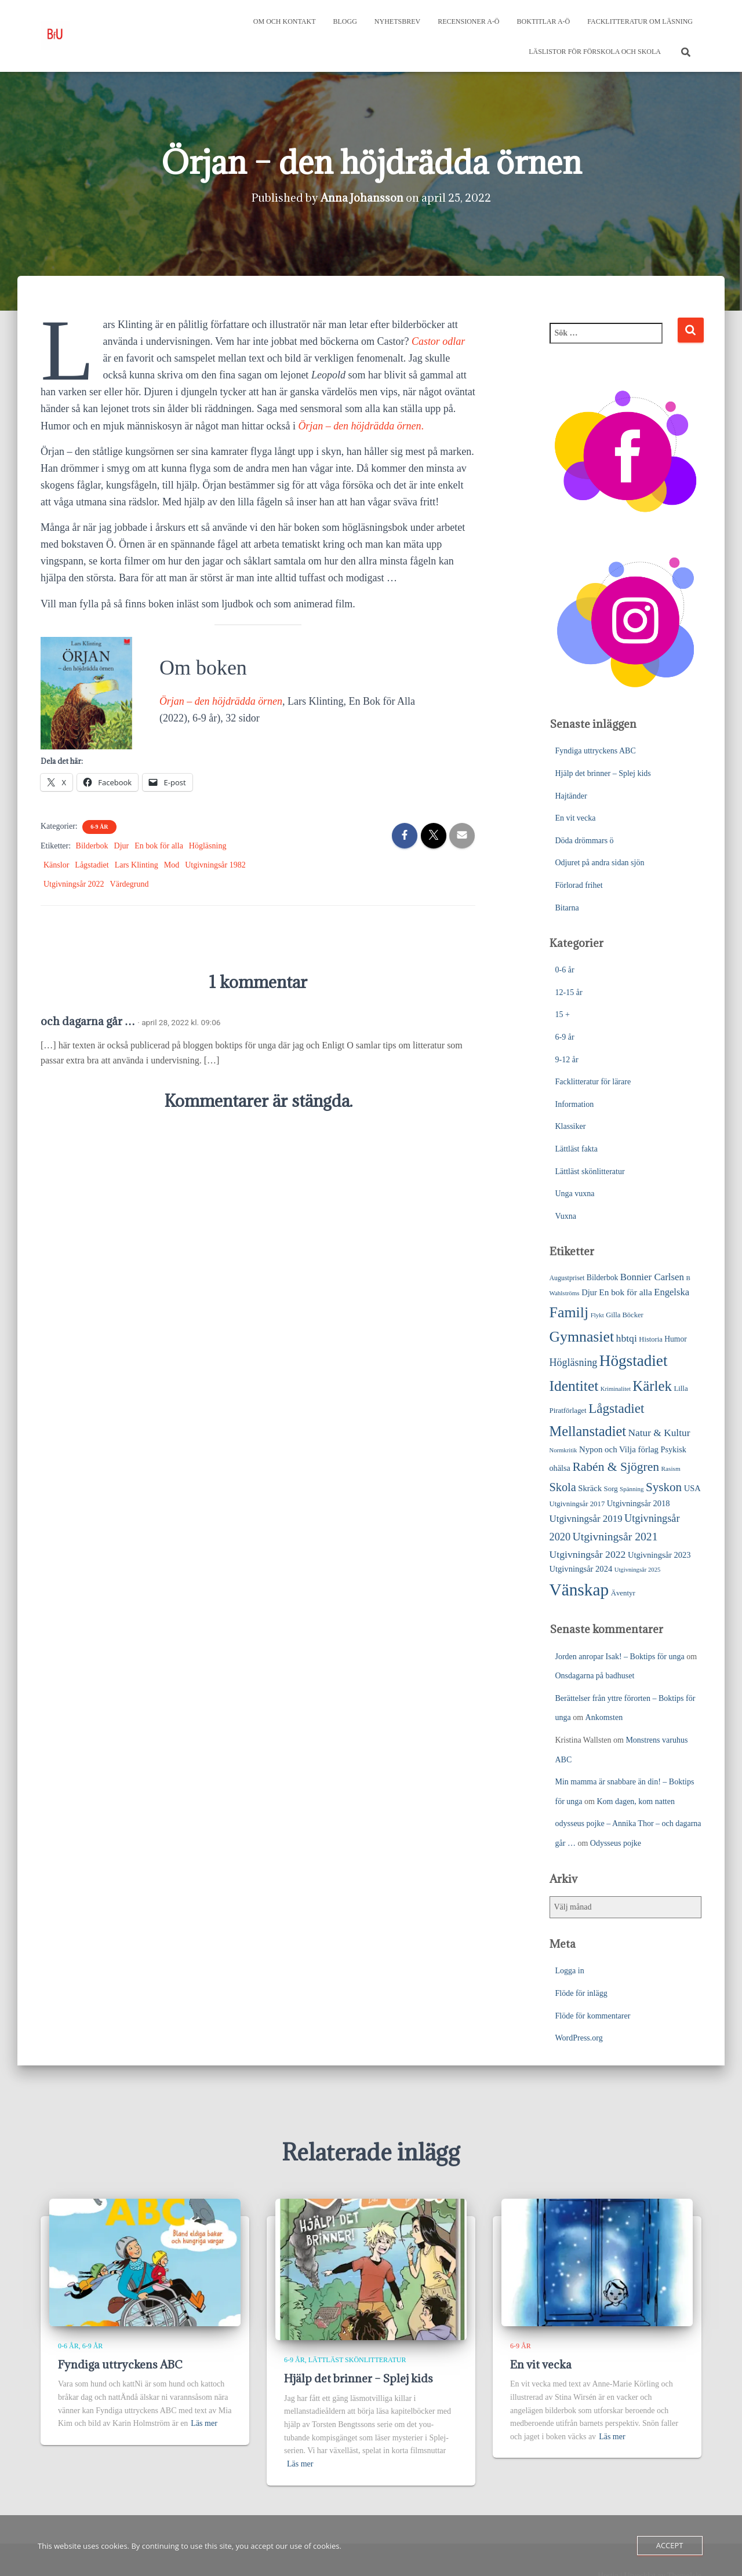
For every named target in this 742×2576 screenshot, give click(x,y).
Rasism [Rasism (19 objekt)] (670, 1468)
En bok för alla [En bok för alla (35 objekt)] (625, 1292)
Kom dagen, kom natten (635, 1801)
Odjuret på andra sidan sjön (600, 862)
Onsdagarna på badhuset (595, 1675)
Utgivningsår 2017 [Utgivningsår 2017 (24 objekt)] (577, 1504)
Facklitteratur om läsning (640, 21)
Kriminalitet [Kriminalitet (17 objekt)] (616, 1389)
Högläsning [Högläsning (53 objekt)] (574, 1362)
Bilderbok (92, 845)
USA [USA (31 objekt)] (692, 1488)
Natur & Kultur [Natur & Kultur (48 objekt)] (659, 1432)
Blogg (345, 21)
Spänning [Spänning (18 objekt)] (631, 1488)
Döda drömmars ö (584, 840)
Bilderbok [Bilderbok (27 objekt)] (602, 1277)
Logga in (569, 1970)
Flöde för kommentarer (593, 2016)
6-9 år (99, 827)
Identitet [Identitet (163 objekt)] (574, 1386)
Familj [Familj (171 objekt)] (569, 1312)
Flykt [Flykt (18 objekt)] (597, 1314)
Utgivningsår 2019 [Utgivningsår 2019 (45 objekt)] (586, 1518)
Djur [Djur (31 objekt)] (589, 1292)
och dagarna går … (88, 1021)
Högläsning (208, 845)
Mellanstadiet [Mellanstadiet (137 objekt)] (588, 1431)
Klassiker (570, 1126)
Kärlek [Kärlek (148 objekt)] (652, 1386)
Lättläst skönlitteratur (590, 1171)
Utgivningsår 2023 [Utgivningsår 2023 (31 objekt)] (659, 1555)
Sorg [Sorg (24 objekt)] (611, 1489)
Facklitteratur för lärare (593, 1081)
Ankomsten (604, 1717)
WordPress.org (579, 2038)
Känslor (56, 865)
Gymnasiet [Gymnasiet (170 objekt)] (582, 1336)
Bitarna (567, 907)
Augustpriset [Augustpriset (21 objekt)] (567, 1278)
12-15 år (569, 992)
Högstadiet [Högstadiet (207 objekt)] (633, 1360)
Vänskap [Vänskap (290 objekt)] (579, 1589)
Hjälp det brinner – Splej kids (603, 773)
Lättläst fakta (576, 1149)
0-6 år (564, 969)
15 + (562, 1014)
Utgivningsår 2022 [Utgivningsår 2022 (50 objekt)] (588, 1554)
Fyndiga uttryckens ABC (595, 750)
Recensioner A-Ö (468, 21)
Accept (669, 2545)
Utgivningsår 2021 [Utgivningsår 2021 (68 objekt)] (615, 1536)
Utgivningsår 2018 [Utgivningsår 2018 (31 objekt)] (638, 1503)
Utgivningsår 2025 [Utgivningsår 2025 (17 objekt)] (637, 1569)
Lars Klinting (136, 865)
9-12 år (567, 1059)
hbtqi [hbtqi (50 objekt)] (626, 1338)
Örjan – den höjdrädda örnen (221, 701)
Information (574, 1104)
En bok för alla (158, 845)
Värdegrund (129, 884)
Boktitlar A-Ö (543, 21)
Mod (171, 865)
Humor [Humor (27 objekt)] (675, 1339)
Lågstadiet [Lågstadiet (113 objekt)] (616, 1408)
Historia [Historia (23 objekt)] (650, 1339)
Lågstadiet (91, 865)
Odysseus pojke (615, 1843)
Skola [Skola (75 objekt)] (563, 1487)
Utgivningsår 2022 (73, 884)
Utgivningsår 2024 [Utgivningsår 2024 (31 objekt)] (581, 1568)
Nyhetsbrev (397, 21)
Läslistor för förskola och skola (595, 52)
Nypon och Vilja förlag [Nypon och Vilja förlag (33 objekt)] (619, 1449)
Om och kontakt (284, 21)
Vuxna (565, 1216)
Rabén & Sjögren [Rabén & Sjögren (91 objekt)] (615, 1467)
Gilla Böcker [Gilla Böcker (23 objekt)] (624, 1315)
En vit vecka (575, 818)
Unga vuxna (575, 1193)
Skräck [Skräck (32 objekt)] (590, 1488)
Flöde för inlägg (581, 1993)
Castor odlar (438, 341)
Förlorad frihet (579, 885)
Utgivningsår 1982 (215, 865)
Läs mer (204, 2423)
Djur (121, 845)
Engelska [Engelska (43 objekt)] (671, 1292)
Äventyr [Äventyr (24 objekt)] (623, 1593)
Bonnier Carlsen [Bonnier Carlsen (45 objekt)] (652, 1276)
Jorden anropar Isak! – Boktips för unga (620, 1656)
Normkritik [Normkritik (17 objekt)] (563, 1450)
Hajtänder (571, 796)
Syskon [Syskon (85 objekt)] (664, 1487)
